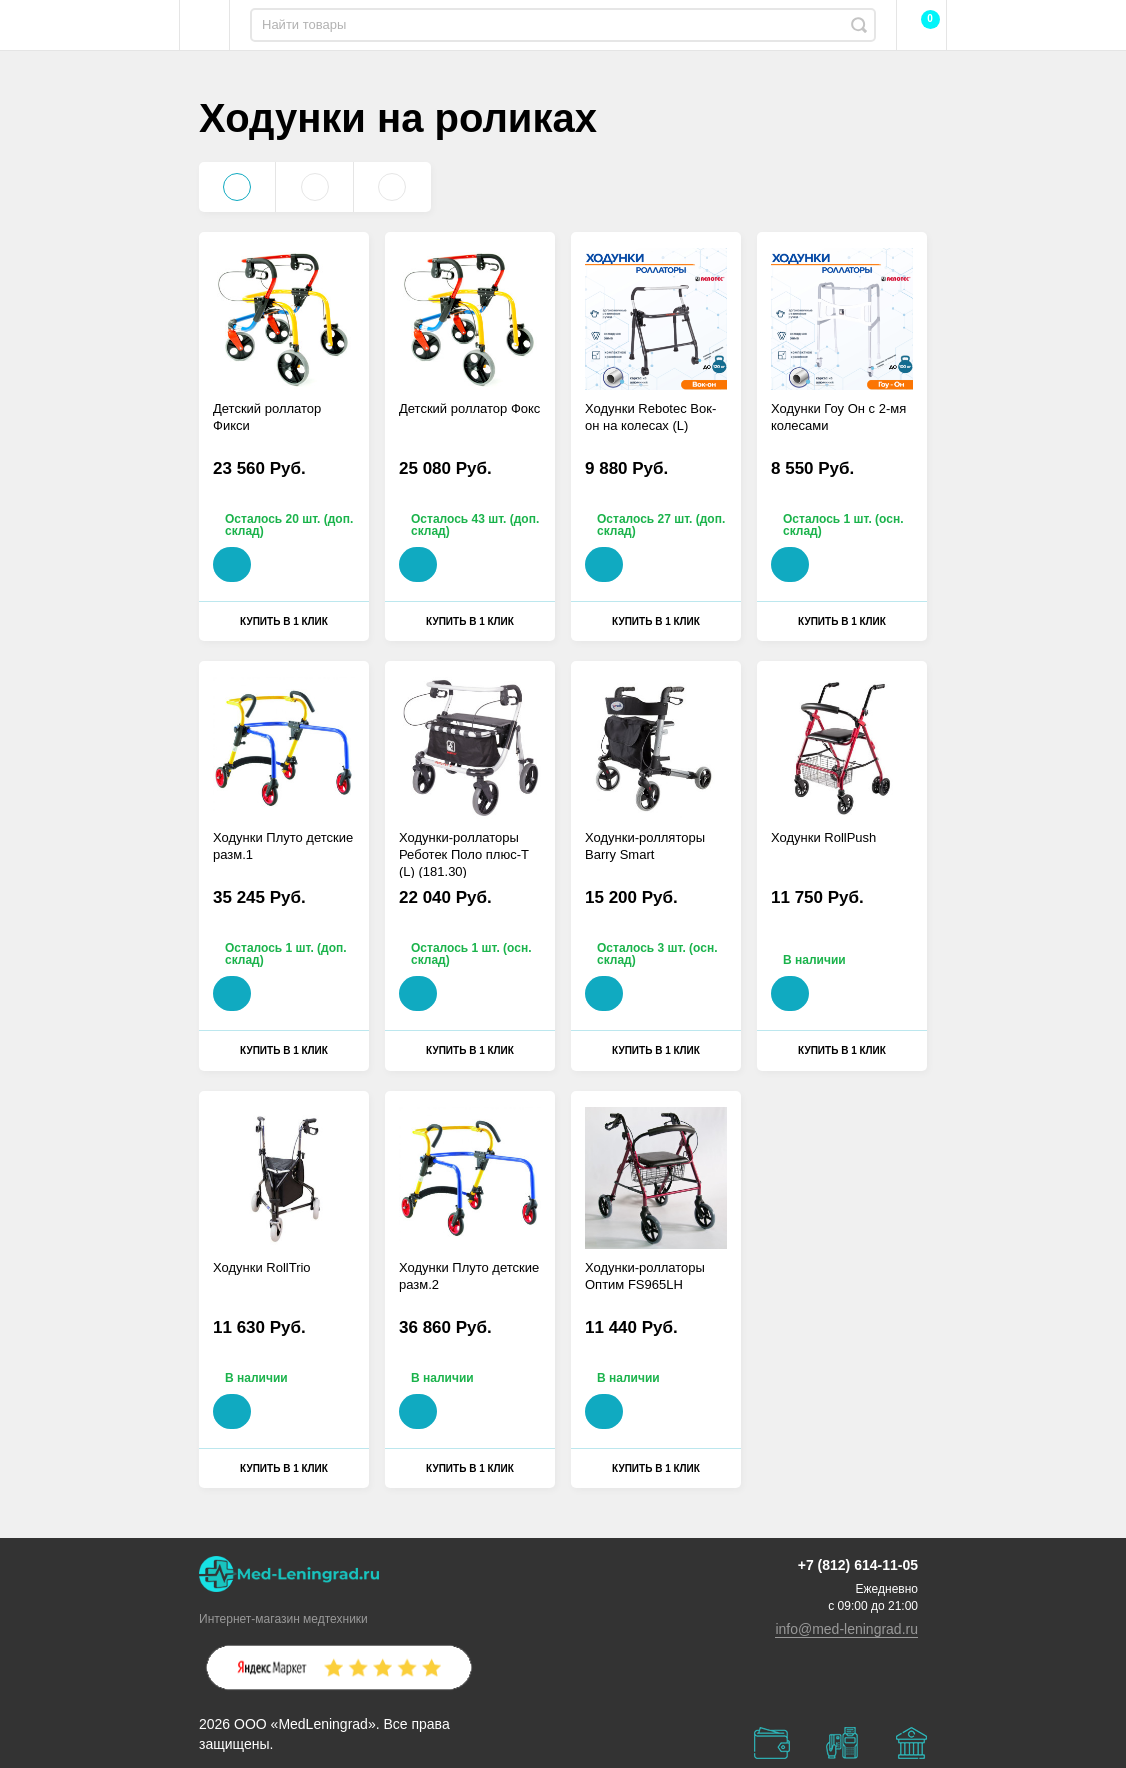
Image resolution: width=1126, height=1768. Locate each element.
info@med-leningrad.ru (846, 1629)
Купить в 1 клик (284, 621)
